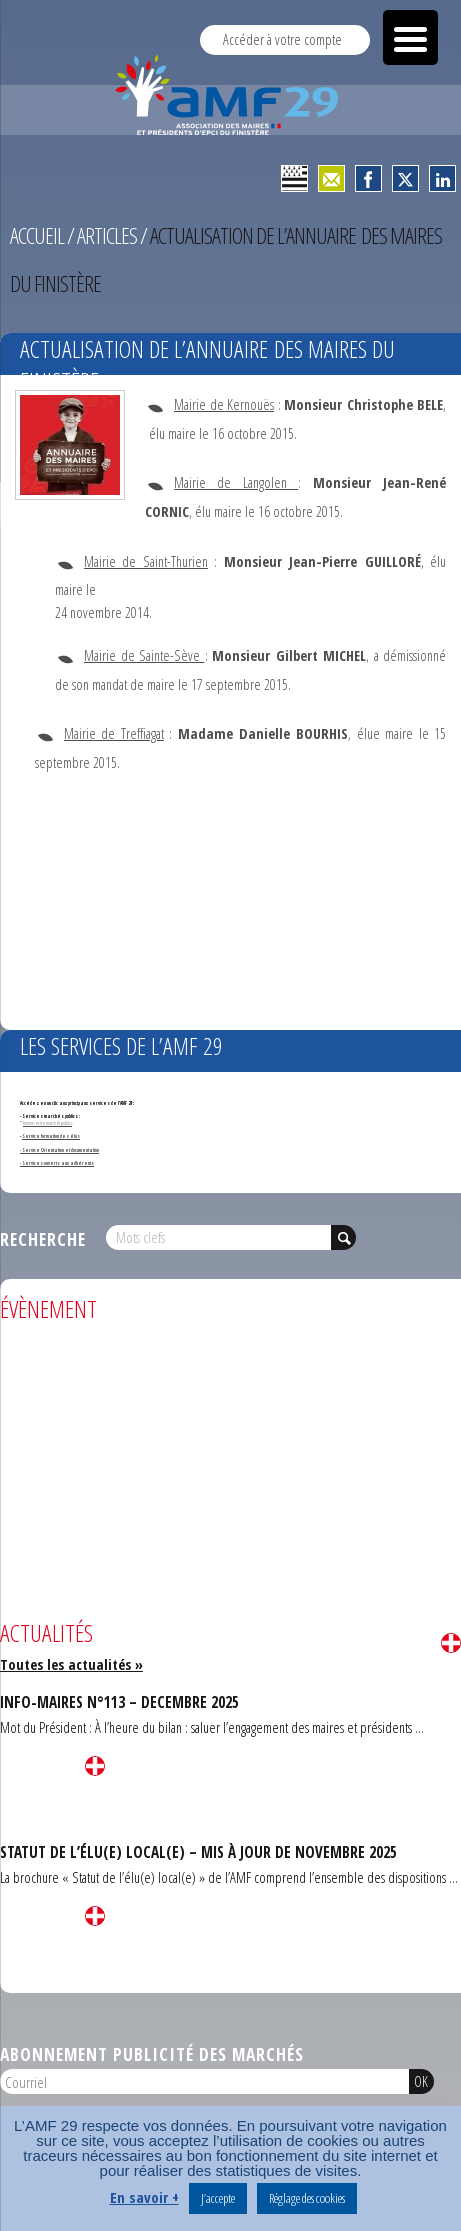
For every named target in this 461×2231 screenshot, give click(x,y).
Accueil (37, 235)
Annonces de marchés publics (47, 1123)
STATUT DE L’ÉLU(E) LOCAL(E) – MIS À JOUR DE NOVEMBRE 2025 (198, 1852)
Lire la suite (451, 1643)
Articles (107, 235)
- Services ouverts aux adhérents (57, 1163)
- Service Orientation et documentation (59, 1150)
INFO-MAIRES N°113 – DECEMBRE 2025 (119, 1702)
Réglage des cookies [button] (307, 2198)
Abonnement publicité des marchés (152, 2054)
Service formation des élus (51, 1136)
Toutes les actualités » (71, 1664)
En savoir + (144, 2197)
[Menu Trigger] (410, 37)
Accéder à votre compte (282, 39)
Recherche (43, 1239)
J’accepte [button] (218, 2198)
